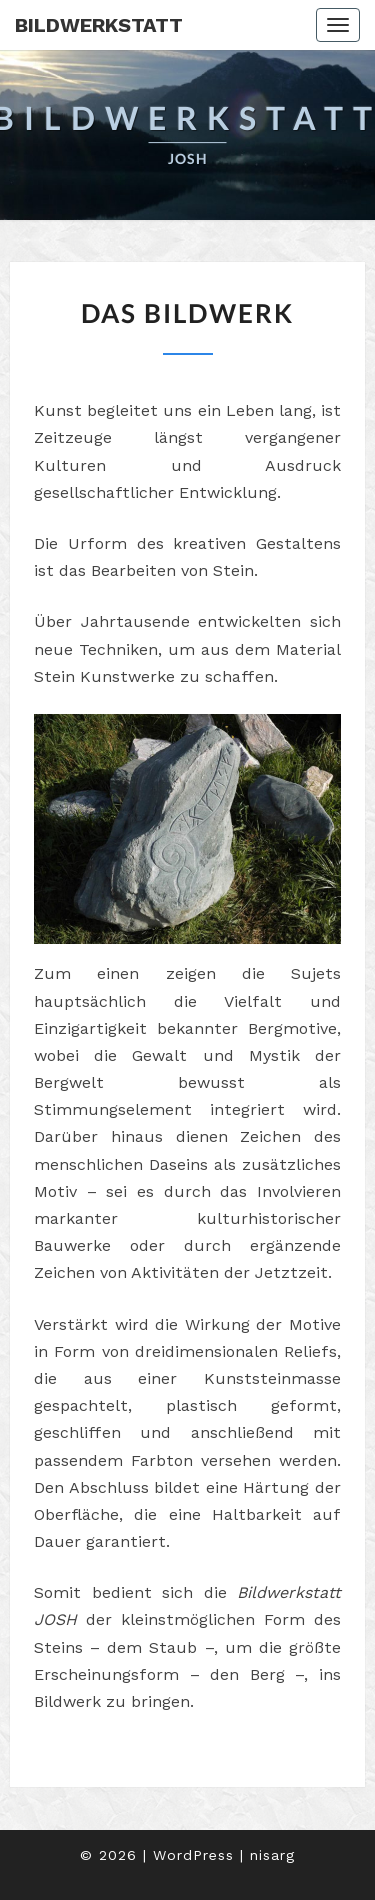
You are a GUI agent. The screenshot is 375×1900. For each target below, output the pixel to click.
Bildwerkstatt (99, 25)
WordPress (193, 1855)
